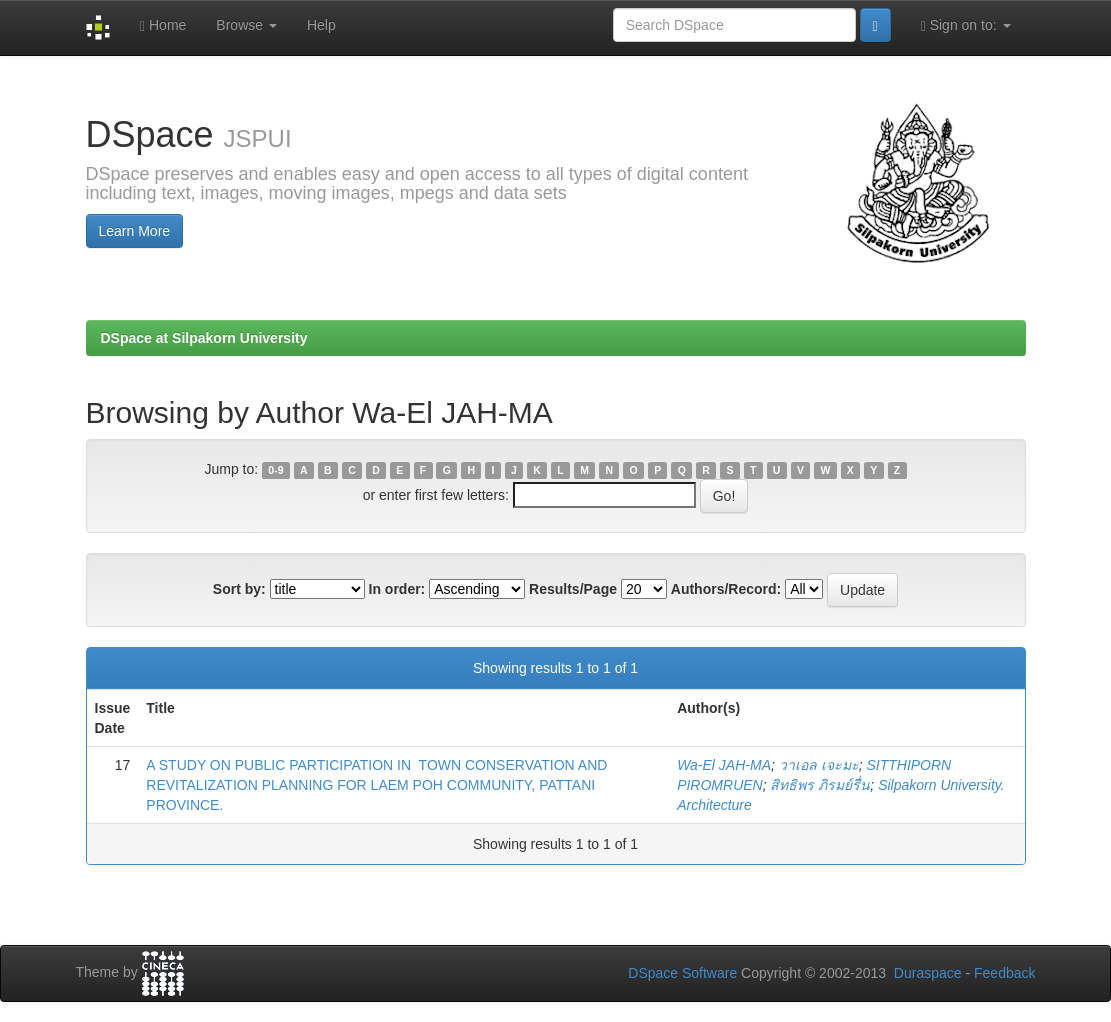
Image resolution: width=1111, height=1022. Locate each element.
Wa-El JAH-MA (724, 765)
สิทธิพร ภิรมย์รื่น (820, 785)
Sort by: (239, 589)
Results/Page (573, 589)
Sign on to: (966, 25)
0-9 (275, 470)
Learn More (135, 231)
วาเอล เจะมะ (819, 765)
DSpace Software (682, 973)
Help (321, 25)
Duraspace (928, 973)
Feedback (1004, 973)
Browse (246, 25)
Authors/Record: (726, 589)
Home (163, 25)
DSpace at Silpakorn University (204, 338)
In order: (397, 589)
